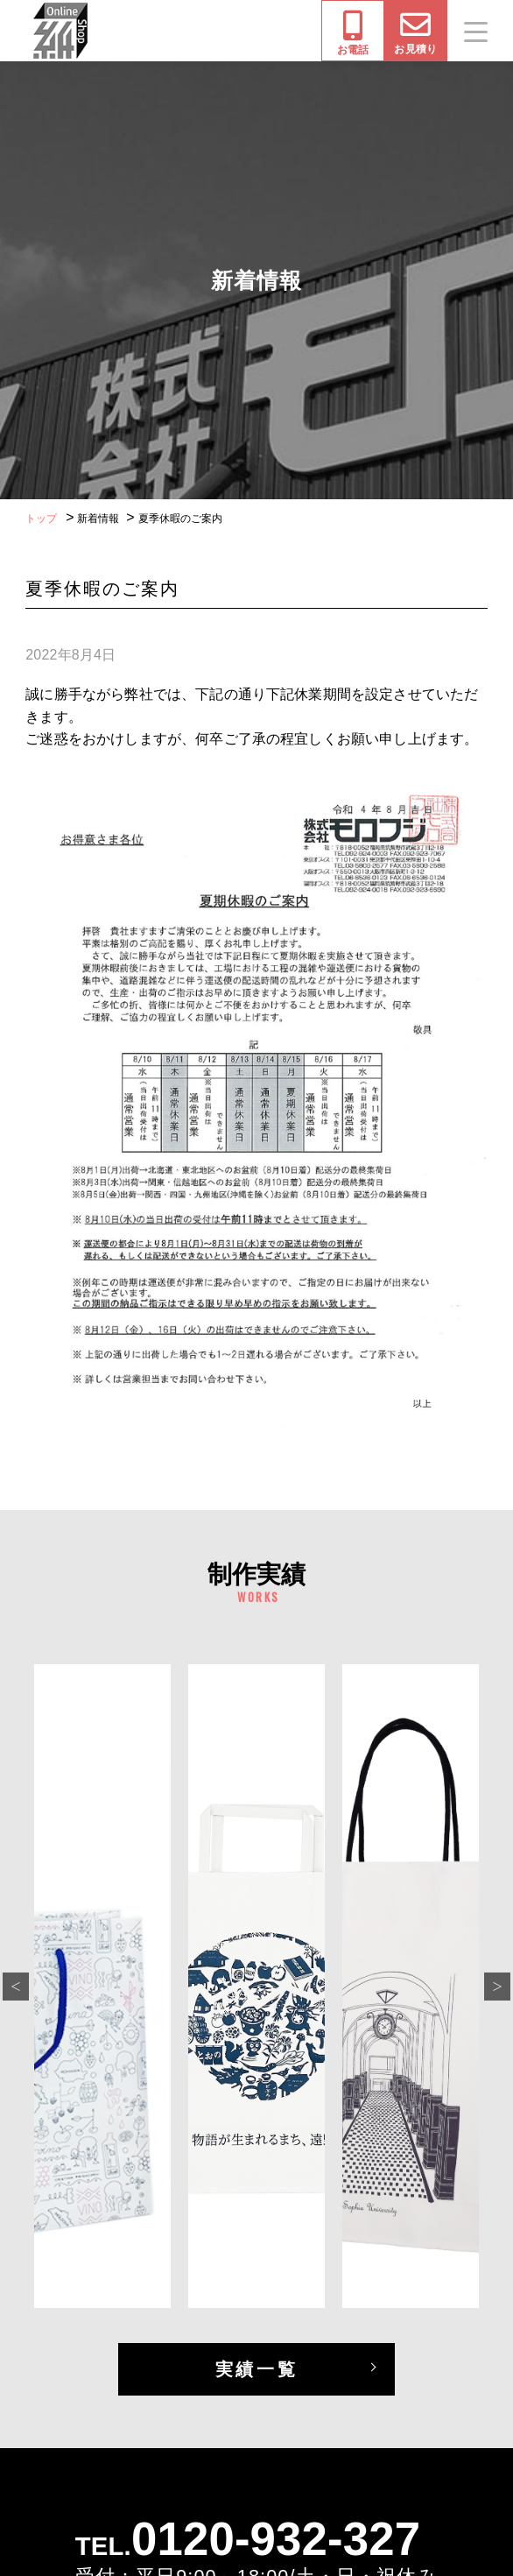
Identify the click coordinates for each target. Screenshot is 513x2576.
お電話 (353, 33)
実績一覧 (256, 2369)
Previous (16, 1987)
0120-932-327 (275, 2539)
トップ (41, 518)
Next (497, 1987)
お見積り (415, 32)
